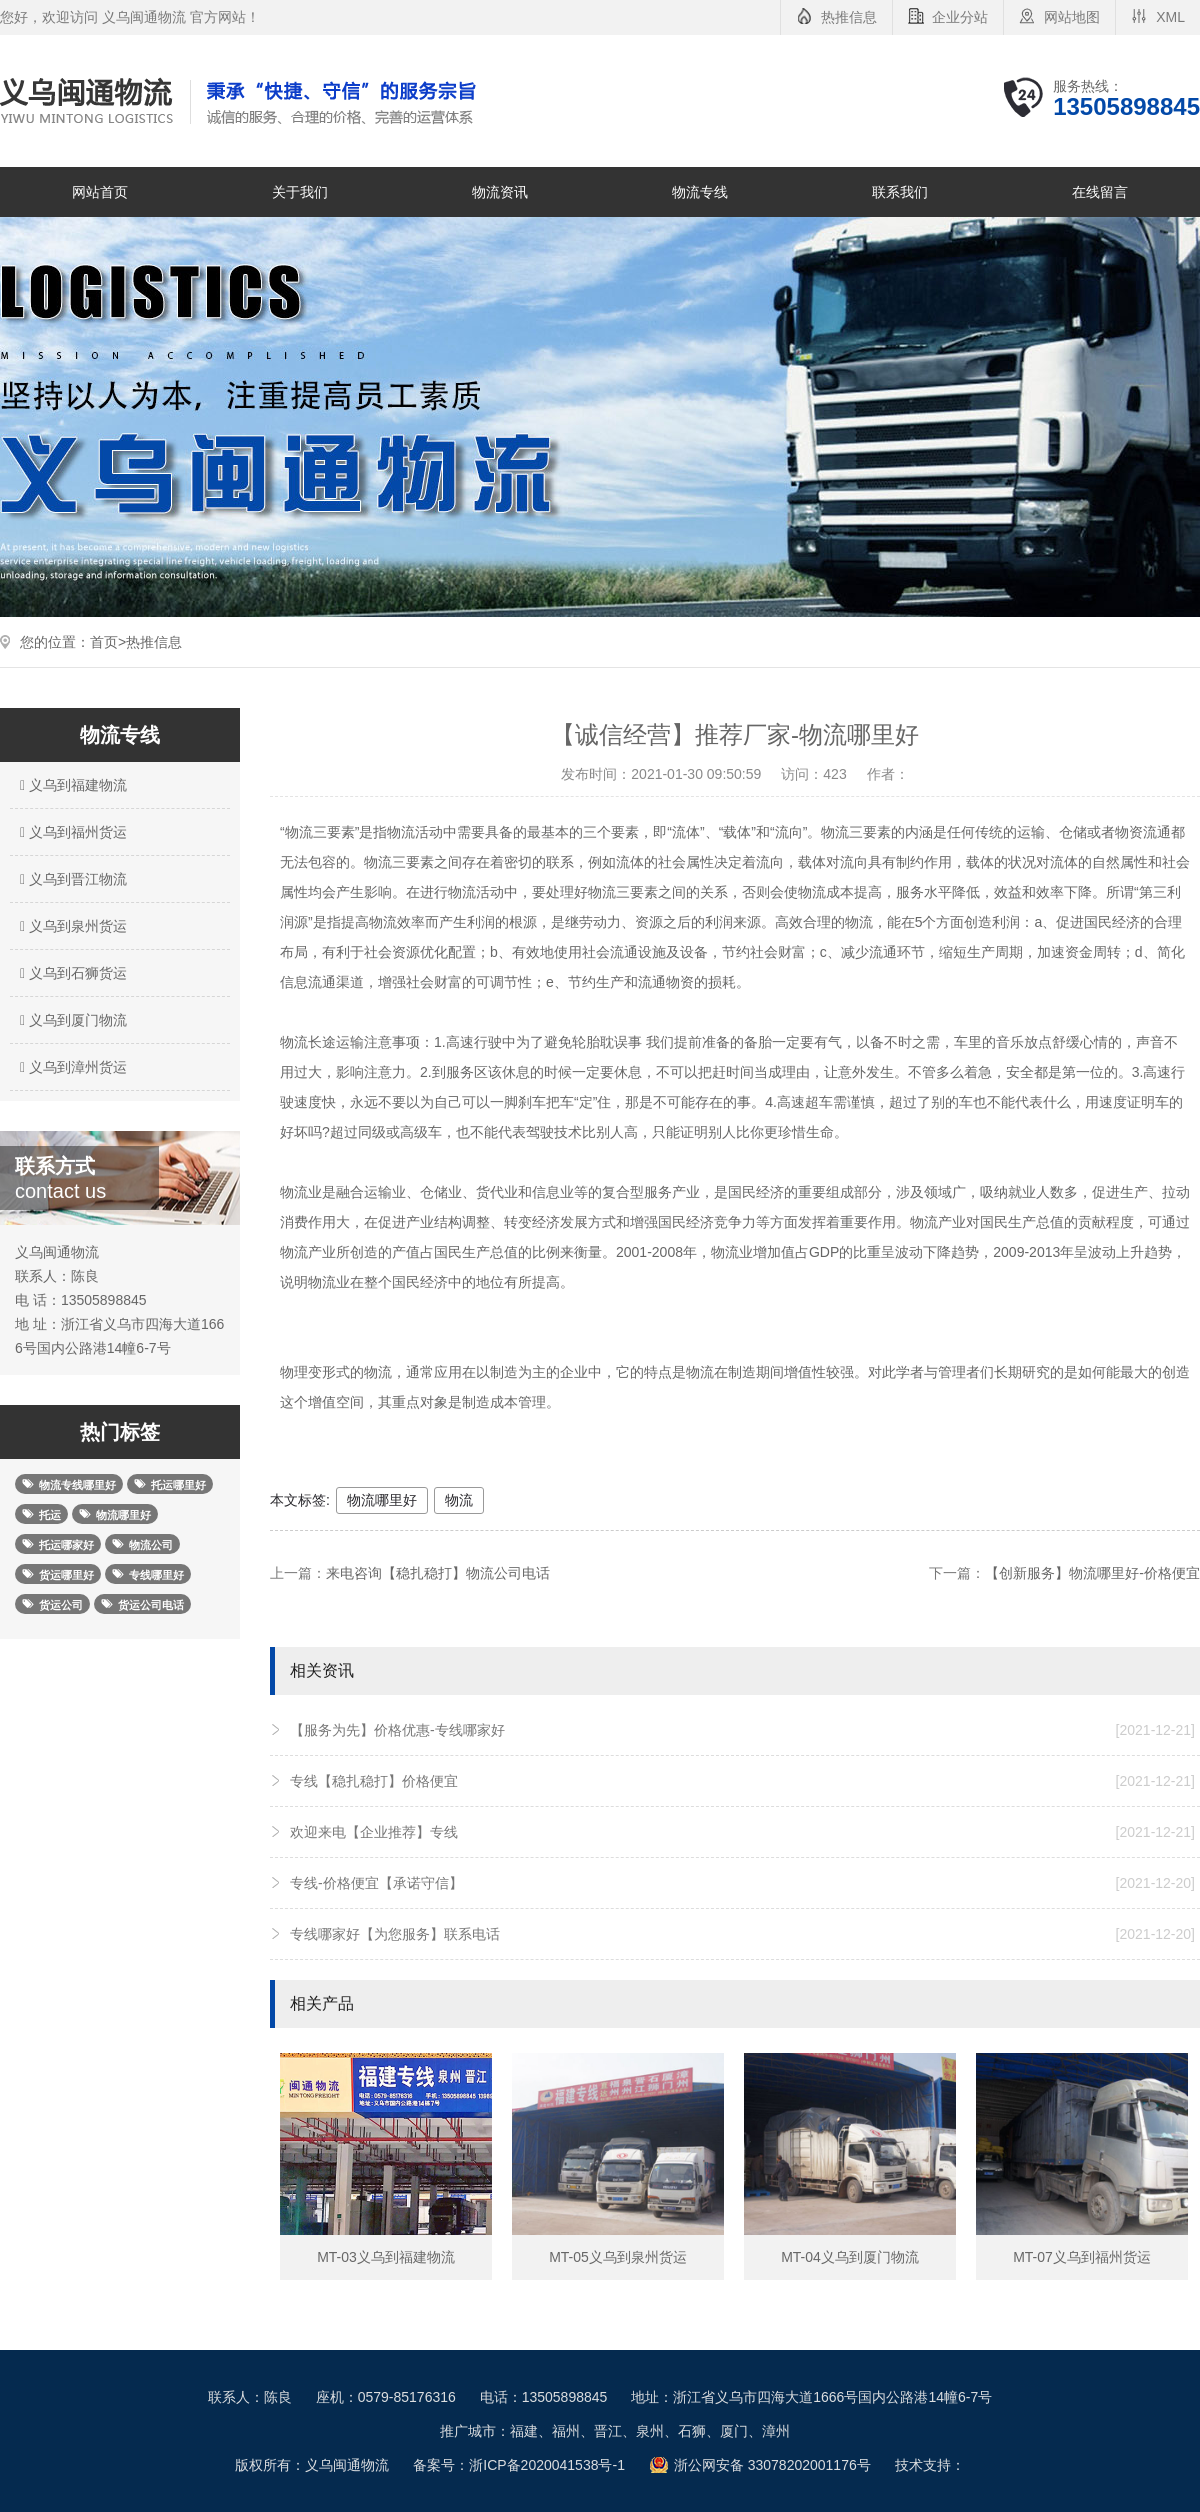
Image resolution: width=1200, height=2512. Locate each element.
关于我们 (300, 192)
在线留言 (1100, 192)
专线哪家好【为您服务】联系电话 (742, 1934)
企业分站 (960, 17)
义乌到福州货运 (71, 832)
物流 (459, 1500)
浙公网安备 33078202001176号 (772, 2465)
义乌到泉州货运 (71, 926)
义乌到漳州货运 (71, 1067)
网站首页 (100, 192)
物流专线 (700, 192)
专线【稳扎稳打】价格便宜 (742, 1781)
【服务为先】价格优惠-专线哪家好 (742, 1730)
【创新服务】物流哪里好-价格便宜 (1092, 1573)
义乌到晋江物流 (71, 879)
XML (1170, 17)
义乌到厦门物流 (71, 1020)
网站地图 (1072, 17)
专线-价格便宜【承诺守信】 (742, 1883)
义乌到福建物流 (71, 785)
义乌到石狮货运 (71, 973)
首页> (108, 642)
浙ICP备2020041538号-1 (547, 2465)
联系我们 (900, 192)
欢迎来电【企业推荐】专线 (742, 1832)
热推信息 (849, 17)
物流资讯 (500, 192)
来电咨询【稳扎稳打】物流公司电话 (438, 1573)
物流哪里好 (382, 1500)
